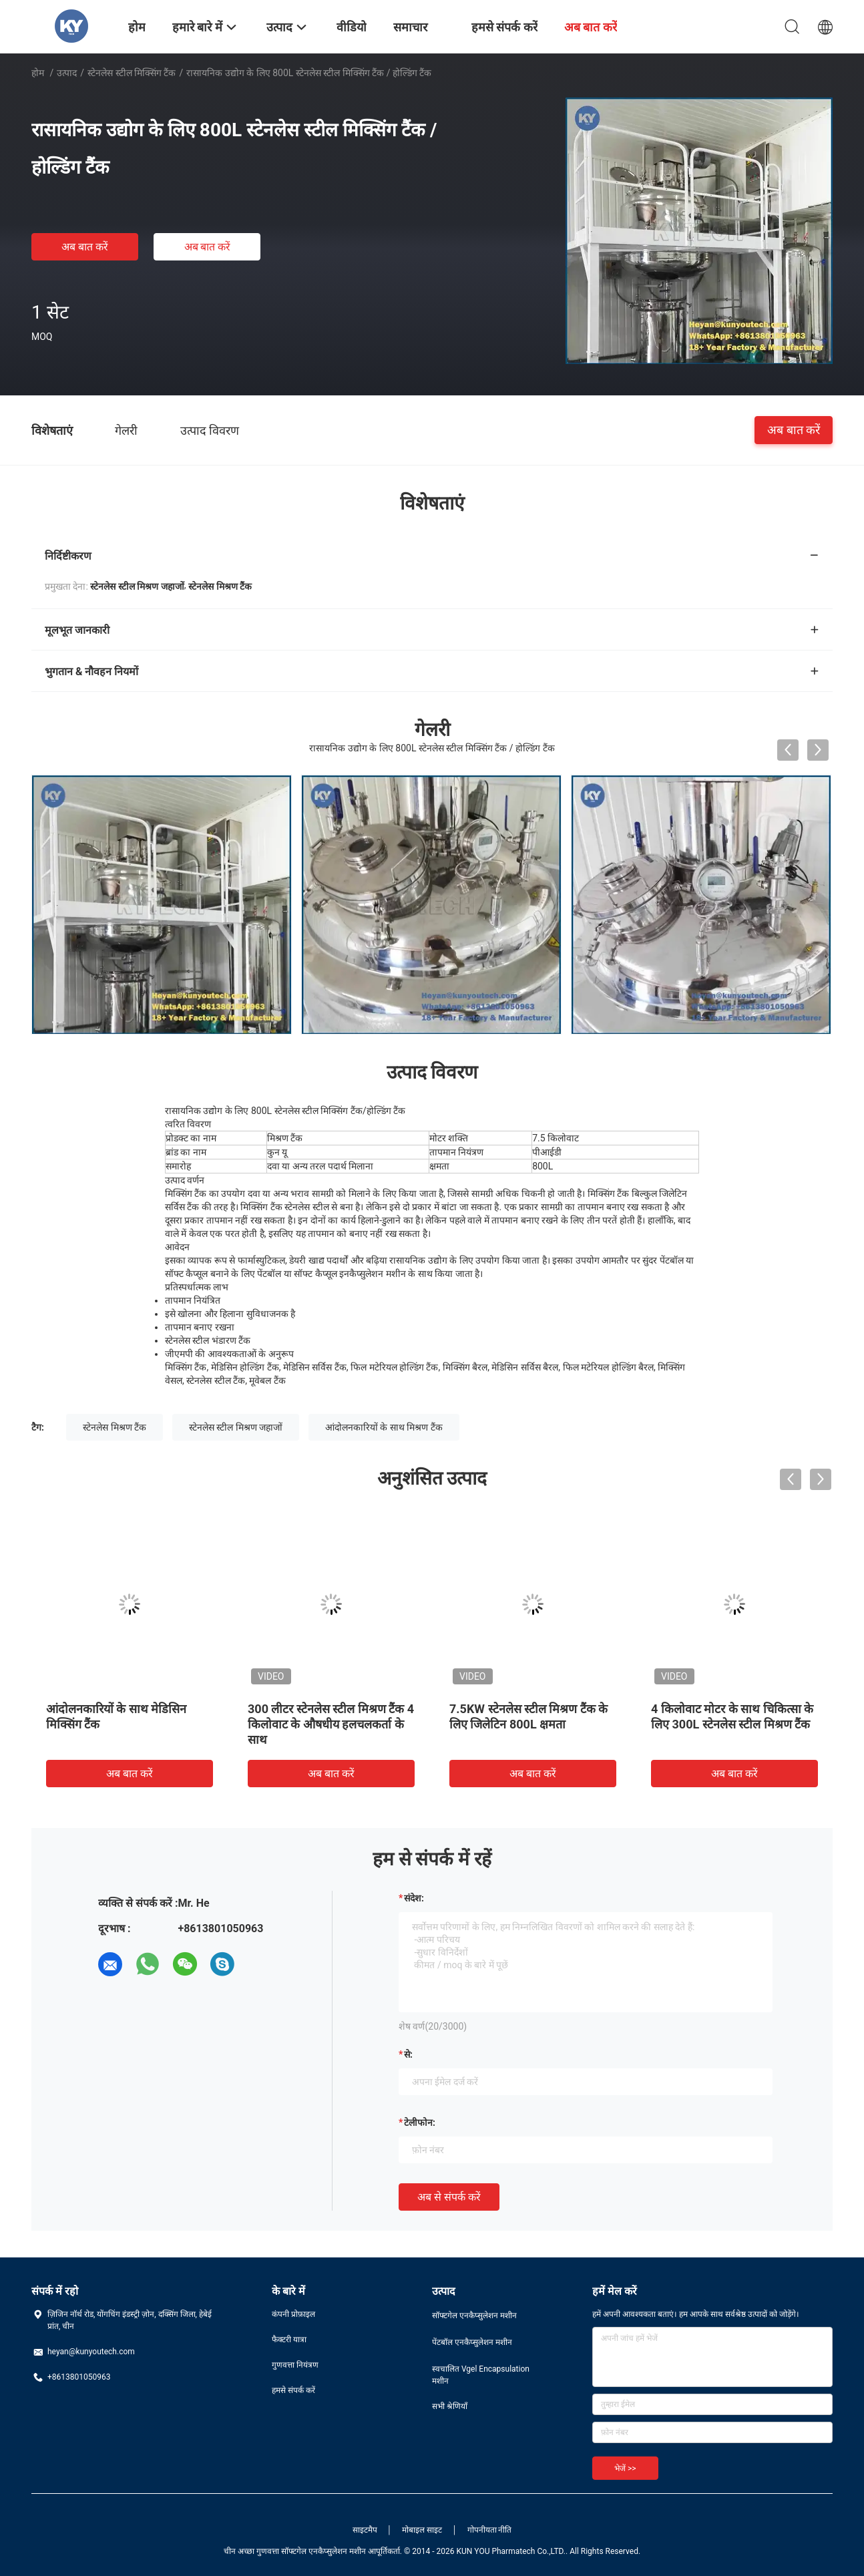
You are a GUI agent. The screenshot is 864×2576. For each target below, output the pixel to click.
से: (408, 2054)
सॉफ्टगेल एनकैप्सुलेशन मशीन (474, 2315)
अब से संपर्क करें (449, 2197)
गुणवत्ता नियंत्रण (295, 2365)
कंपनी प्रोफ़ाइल (293, 2314)
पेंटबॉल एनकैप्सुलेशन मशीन (472, 2342)
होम (37, 72)
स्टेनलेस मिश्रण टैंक (114, 1427)
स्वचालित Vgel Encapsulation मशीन (480, 2375)
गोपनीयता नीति (489, 2530)
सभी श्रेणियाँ (449, 2406)
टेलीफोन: (419, 2122)
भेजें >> (625, 2468)
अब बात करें (84, 246)
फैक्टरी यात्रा (289, 2339)
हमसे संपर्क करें (293, 2390)
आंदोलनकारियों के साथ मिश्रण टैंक (384, 1427)
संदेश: (414, 1898)
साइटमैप (365, 2530)
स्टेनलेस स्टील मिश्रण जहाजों (235, 1427)
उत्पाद (67, 72)
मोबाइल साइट (422, 2530)
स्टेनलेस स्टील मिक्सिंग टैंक (131, 72)
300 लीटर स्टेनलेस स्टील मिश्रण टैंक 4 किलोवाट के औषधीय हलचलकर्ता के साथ (331, 1724)
